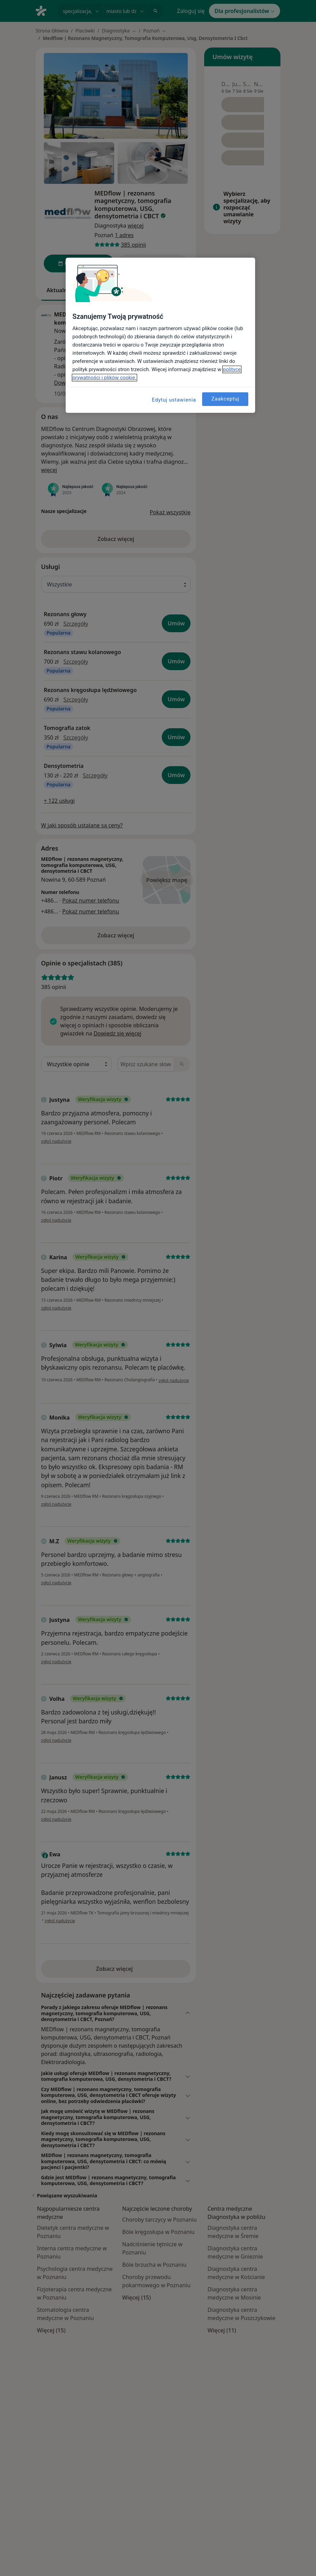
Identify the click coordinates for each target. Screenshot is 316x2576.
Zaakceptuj (225, 399)
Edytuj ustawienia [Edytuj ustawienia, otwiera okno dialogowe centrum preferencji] (174, 400)
